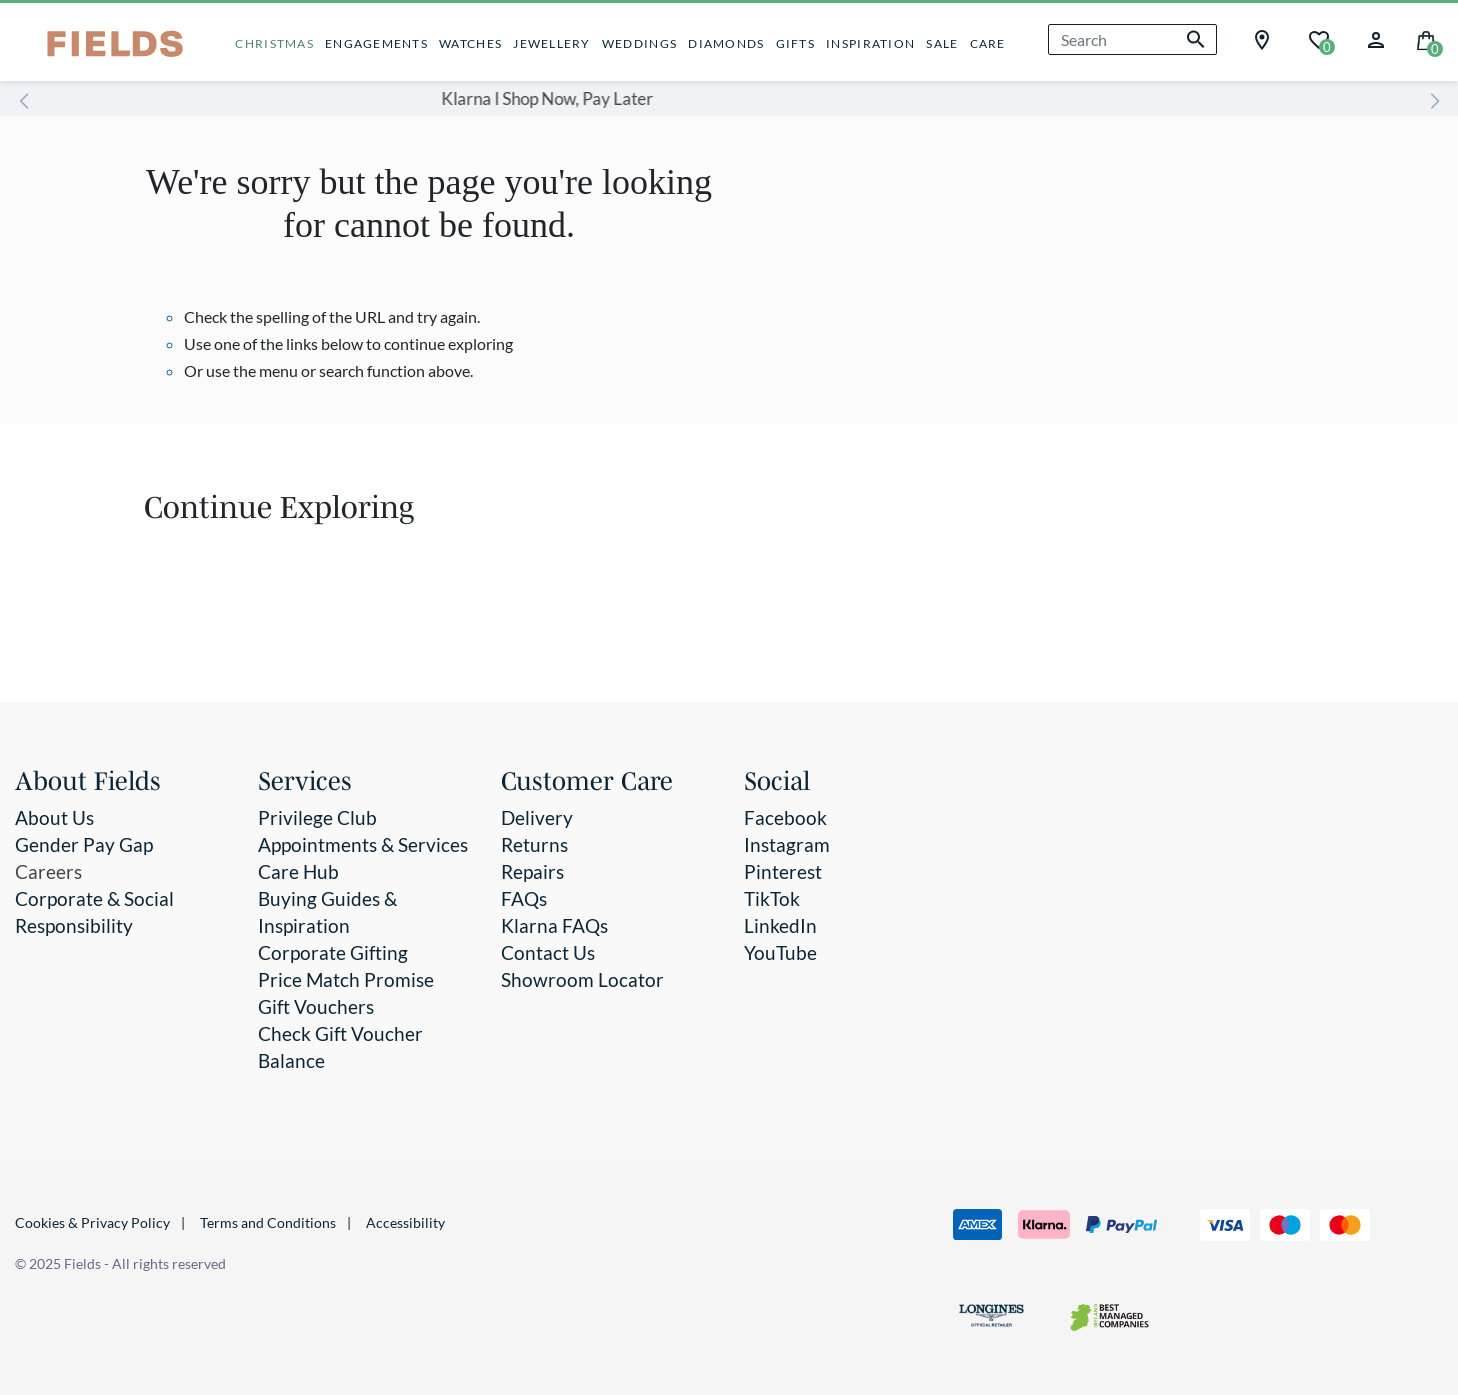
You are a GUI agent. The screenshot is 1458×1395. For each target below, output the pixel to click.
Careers (48, 871)
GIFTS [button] (795, 43)
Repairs (532, 871)
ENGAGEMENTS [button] (376, 43)
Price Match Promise (346, 979)
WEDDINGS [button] (639, 43)
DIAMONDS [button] (726, 43)
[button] (1376, 37)
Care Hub (298, 871)
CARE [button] (988, 43)
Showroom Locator (582, 979)
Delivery (537, 817)
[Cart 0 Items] (1426, 38)
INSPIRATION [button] (870, 43)
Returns (534, 844)
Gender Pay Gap (84, 844)
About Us (54, 817)
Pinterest (783, 871)
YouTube (780, 952)
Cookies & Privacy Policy (92, 1222)
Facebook (785, 817)
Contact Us (548, 952)
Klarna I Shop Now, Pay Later (680, 98)
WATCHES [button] (470, 43)
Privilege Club (317, 817)
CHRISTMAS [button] (274, 43)
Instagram (787, 844)
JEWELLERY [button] (551, 43)
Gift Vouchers (316, 1006)
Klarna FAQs (554, 925)
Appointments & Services (363, 844)
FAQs (524, 898)
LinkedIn (780, 925)
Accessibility (405, 1222)
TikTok (772, 898)
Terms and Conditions (268, 1222)
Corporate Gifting (333, 952)
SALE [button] (942, 43)
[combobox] (1132, 39)
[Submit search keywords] (1196, 39)
